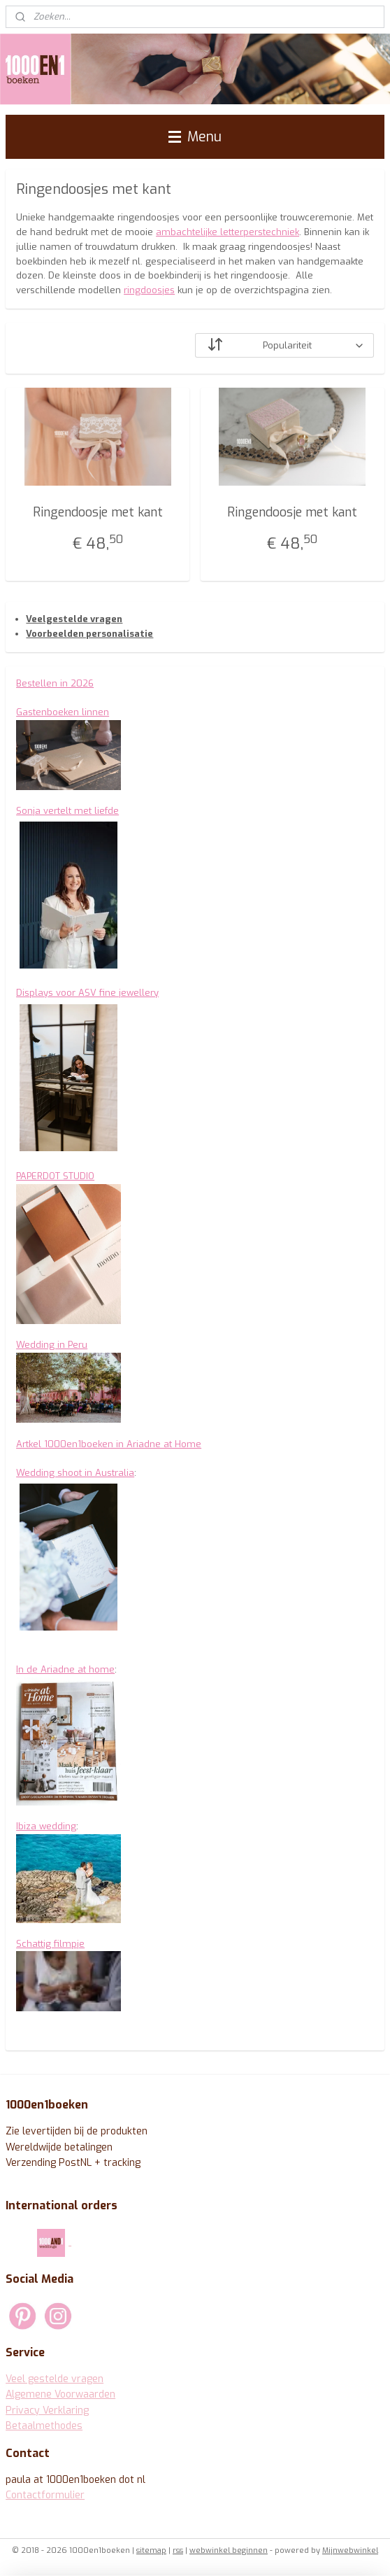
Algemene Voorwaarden (60, 2394)
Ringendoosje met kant (98, 512)
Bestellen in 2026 (55, 683)
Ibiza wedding (46, 1826)
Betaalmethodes (44, 2426)
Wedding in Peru (51, 1345)
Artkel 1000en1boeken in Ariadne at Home (108, 1444)
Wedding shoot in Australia (75, 1473)
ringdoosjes (149, 291)
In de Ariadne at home (65, 1669)
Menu (195, 136)
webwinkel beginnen (228, 2550)
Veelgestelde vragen (74, 619)
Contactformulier (45, 2495)
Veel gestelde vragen (54, 2379)
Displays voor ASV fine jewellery (87, 993)
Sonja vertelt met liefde (67, 811)
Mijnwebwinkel (350, 2550)
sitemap (151, 2550)
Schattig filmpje (50, 1944)
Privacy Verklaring (47, 2410)
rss (178, 2550)
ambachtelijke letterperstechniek (227, 233)
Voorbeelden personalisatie (89, 634)
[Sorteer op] (284, 345)
